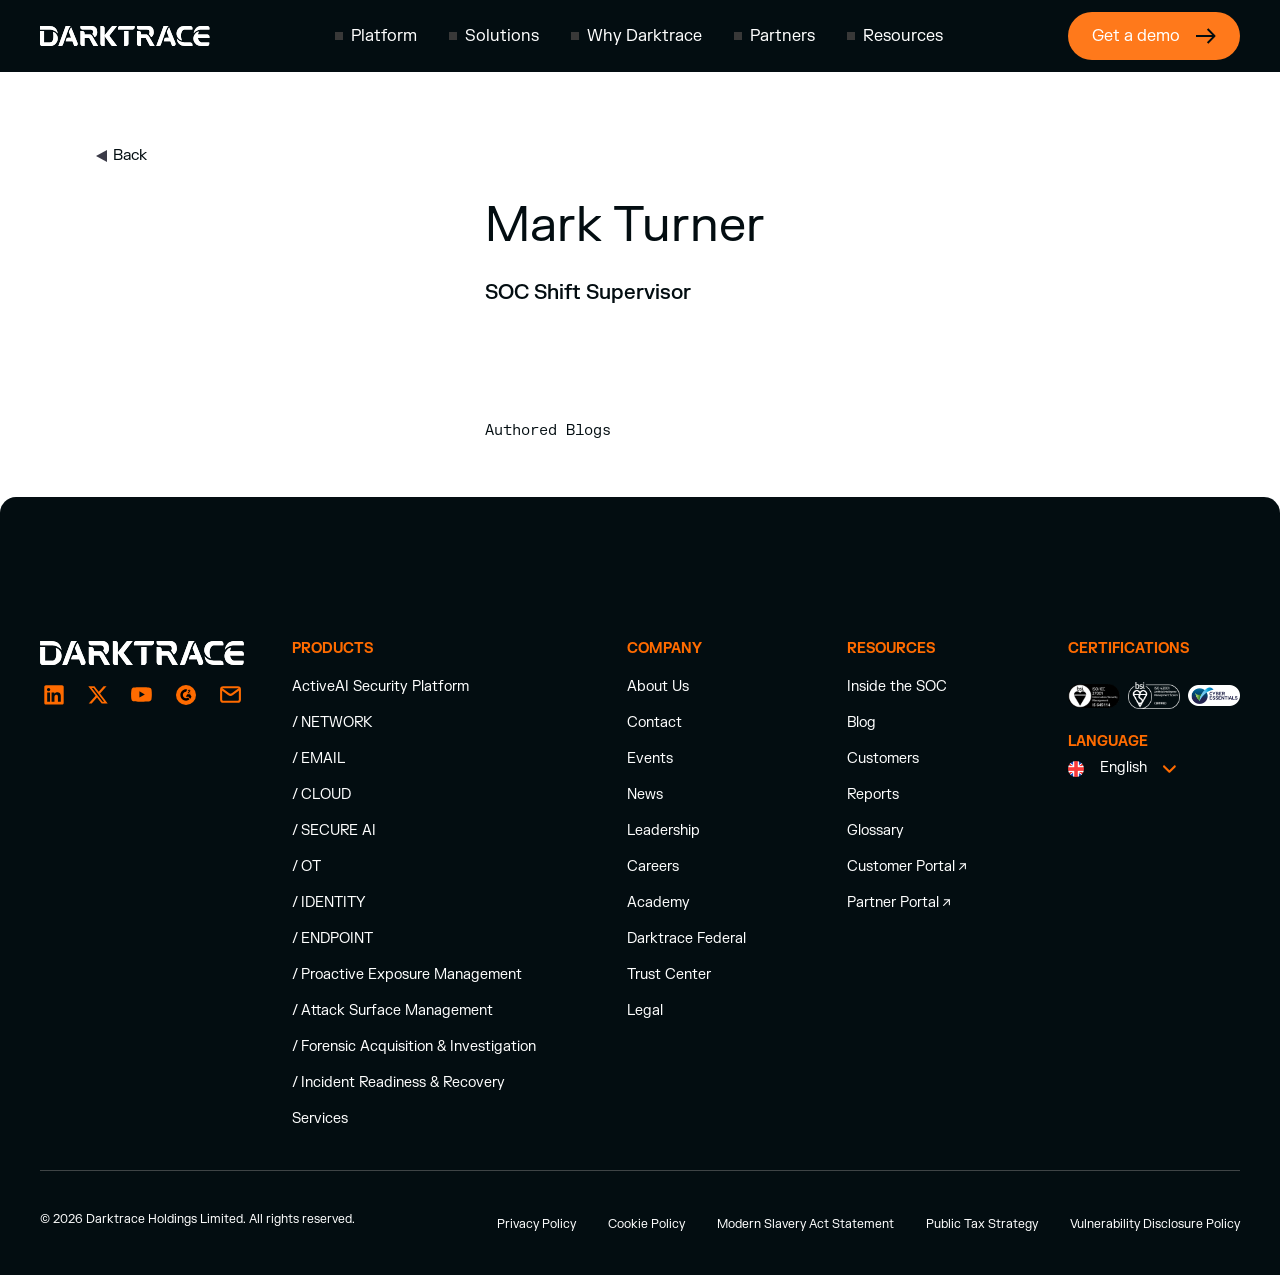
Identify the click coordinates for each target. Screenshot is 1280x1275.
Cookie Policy (646, 1224)
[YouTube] (142, 695)
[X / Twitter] (98, 695)
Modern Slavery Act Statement (805, 1224)
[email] (186, 695)
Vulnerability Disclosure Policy (1155, 1224)
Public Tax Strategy (982, 1224)
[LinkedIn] (54, 695)
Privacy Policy (536, 1224)
